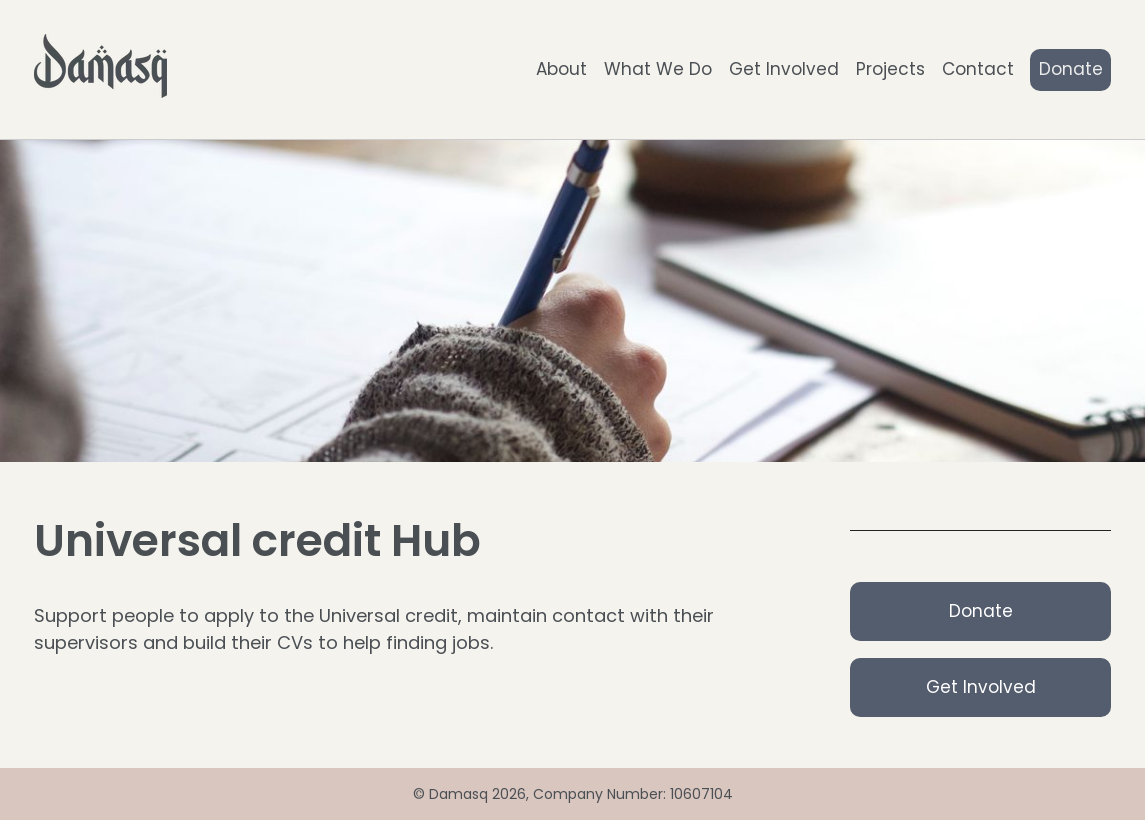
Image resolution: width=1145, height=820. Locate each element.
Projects (890, 69)
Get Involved (784, 69)
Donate (1071, 69)
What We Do (658, 69)
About (561, 69)
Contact (978, 69)
